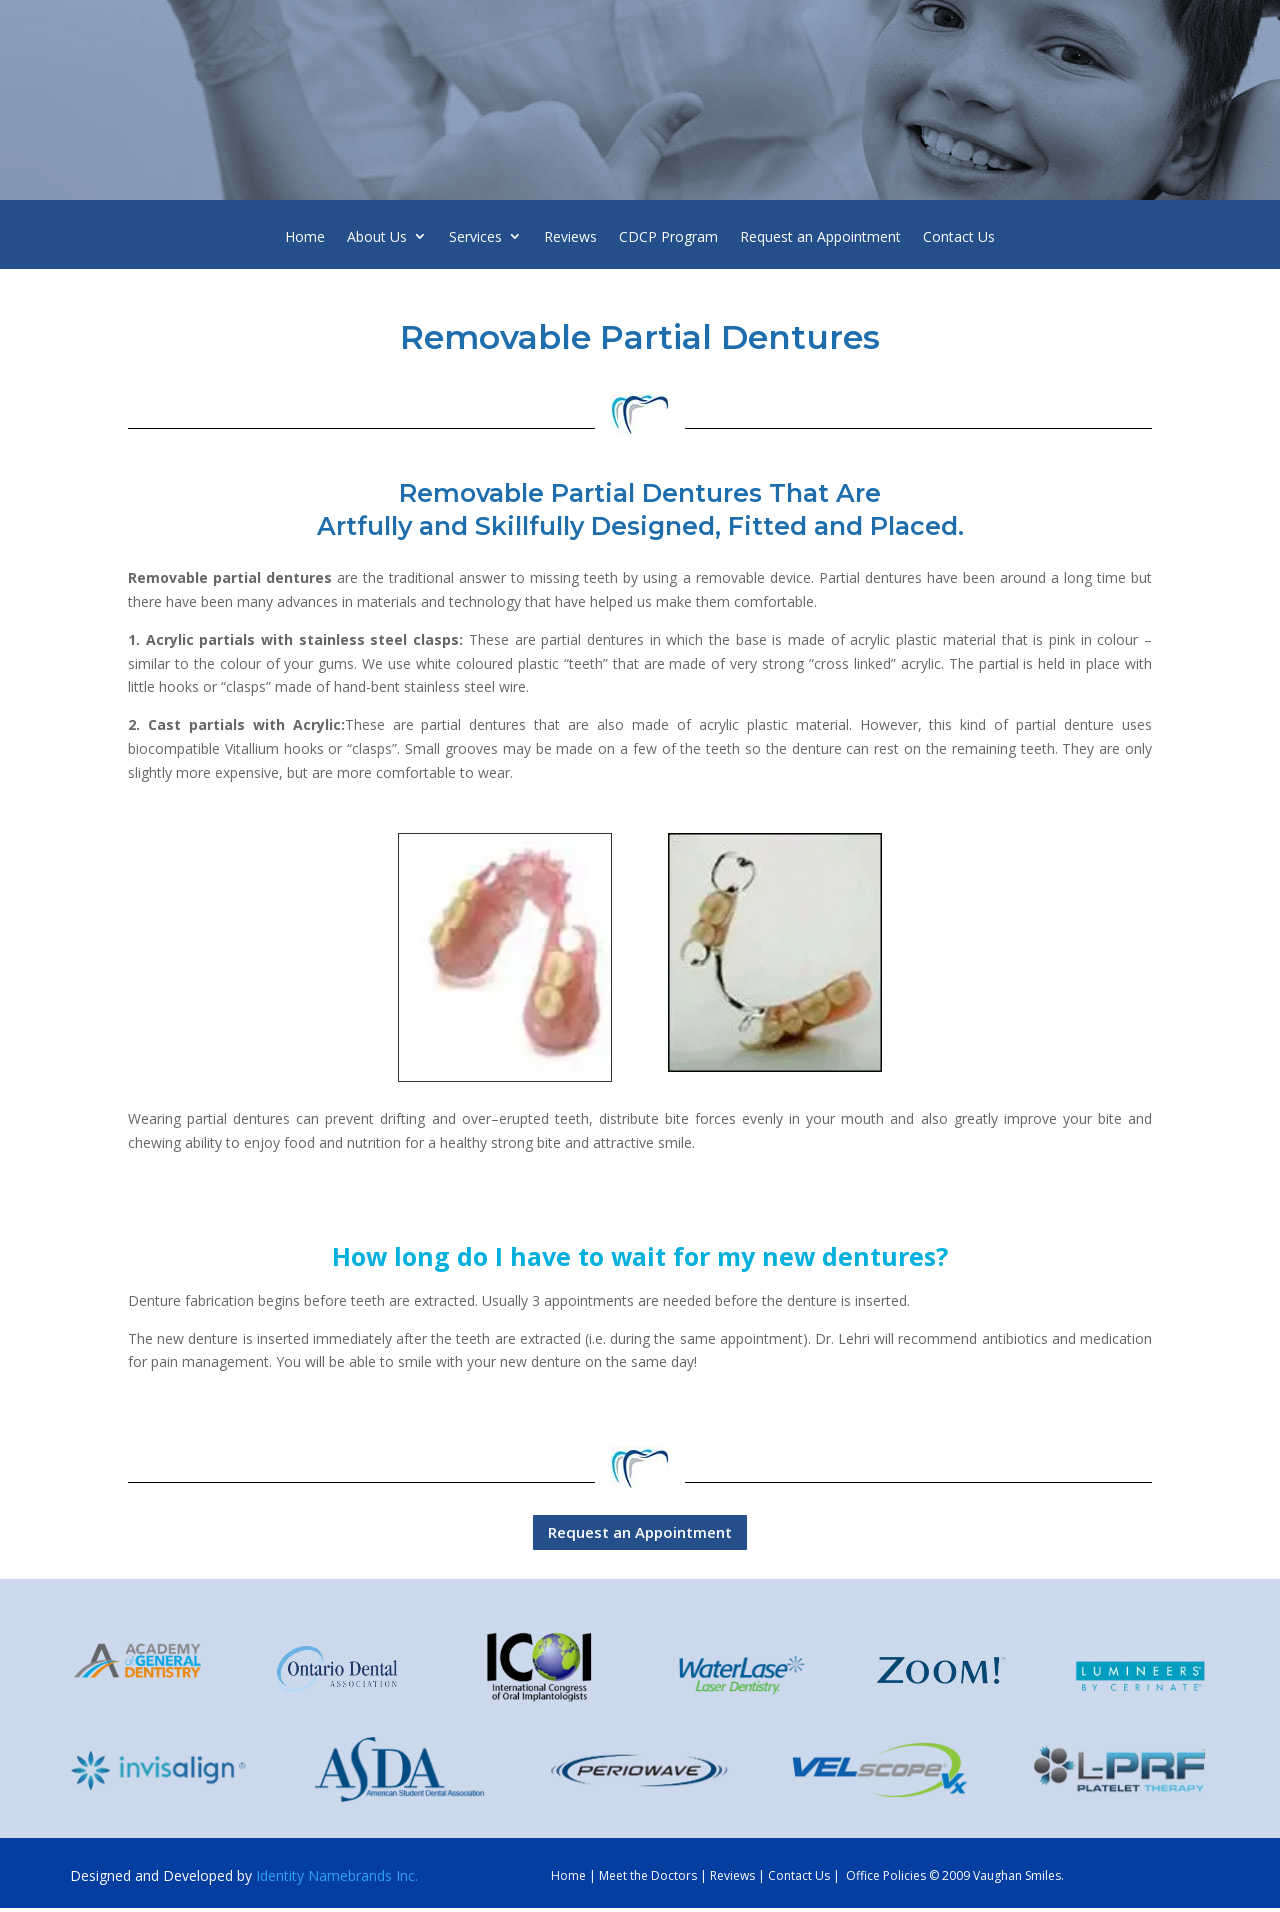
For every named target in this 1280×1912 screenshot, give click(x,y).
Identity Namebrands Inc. (337, 1875)
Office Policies (886, 1875)
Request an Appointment (820, 239)
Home (305, 239)
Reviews (570, 239)
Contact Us (959, 239)
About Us (377, 239)
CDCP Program (668, 239)
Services (475, 239)
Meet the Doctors (648, 1875)
